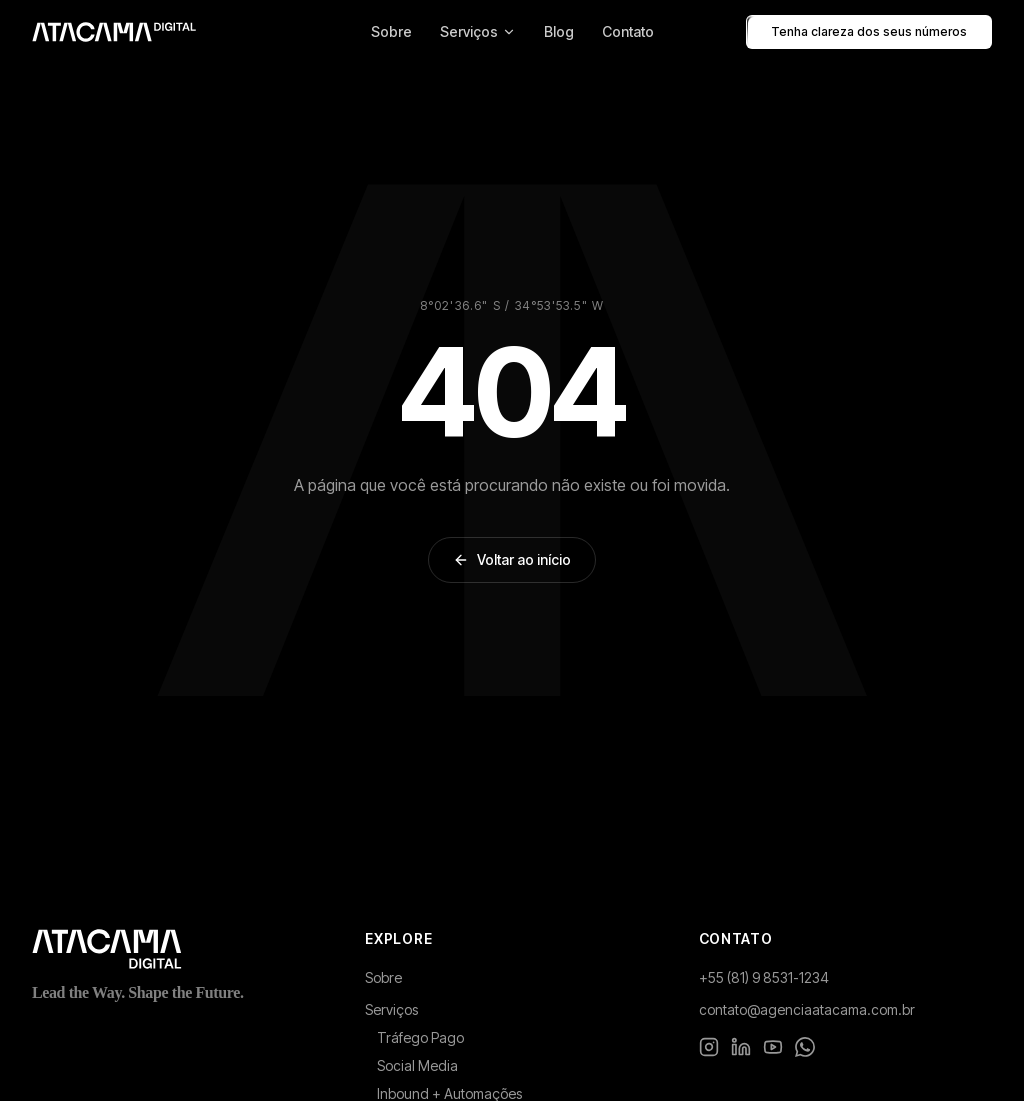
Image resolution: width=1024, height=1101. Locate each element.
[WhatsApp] (805, 1047)
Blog (559, 31)
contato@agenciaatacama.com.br (807, 1009)
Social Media (417, 1065)
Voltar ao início (512, 559)
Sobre (391, 31)
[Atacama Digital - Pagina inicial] (114, 32)
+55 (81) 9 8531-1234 (764, 977)
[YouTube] (773, 1047)
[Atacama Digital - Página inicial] (178, 949)
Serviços (478, 31)
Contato (628, 31)
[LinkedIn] (741, 1047)
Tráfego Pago (420, 1037)
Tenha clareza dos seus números (869, 32)
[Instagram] (709, 1047)
